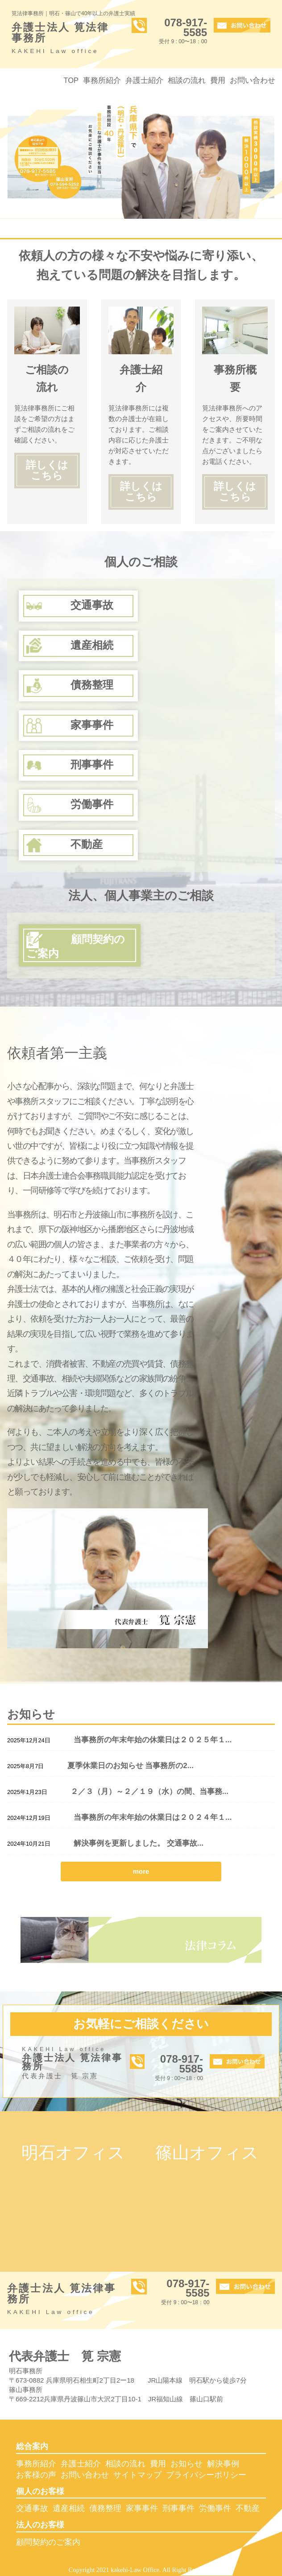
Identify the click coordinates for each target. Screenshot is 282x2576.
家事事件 (142, 2508)
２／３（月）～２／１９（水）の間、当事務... (149, 1791)
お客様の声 (36, 2474)
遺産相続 (69, 2508)
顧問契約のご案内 (48, 2542)
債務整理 (105, 2508)
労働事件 (215, 2508)
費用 (217, 80)
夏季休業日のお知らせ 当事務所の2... (130, 1765)
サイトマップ (137, 2474)
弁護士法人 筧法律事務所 (65, 39)
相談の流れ (187, 80)
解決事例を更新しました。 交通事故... (138, 1843)
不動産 (248, 2508)
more (141, 1871)
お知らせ (186, 2463)
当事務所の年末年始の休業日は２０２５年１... (153, 1740)
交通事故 (32, 2508)
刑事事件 (178, 2508)
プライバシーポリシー (206, 2474)
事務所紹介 (102, 80)
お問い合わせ (252, 80)
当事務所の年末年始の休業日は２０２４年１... (153, 1817)
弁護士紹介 (144, 80)
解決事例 (223, 2463)
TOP (71, 80)
